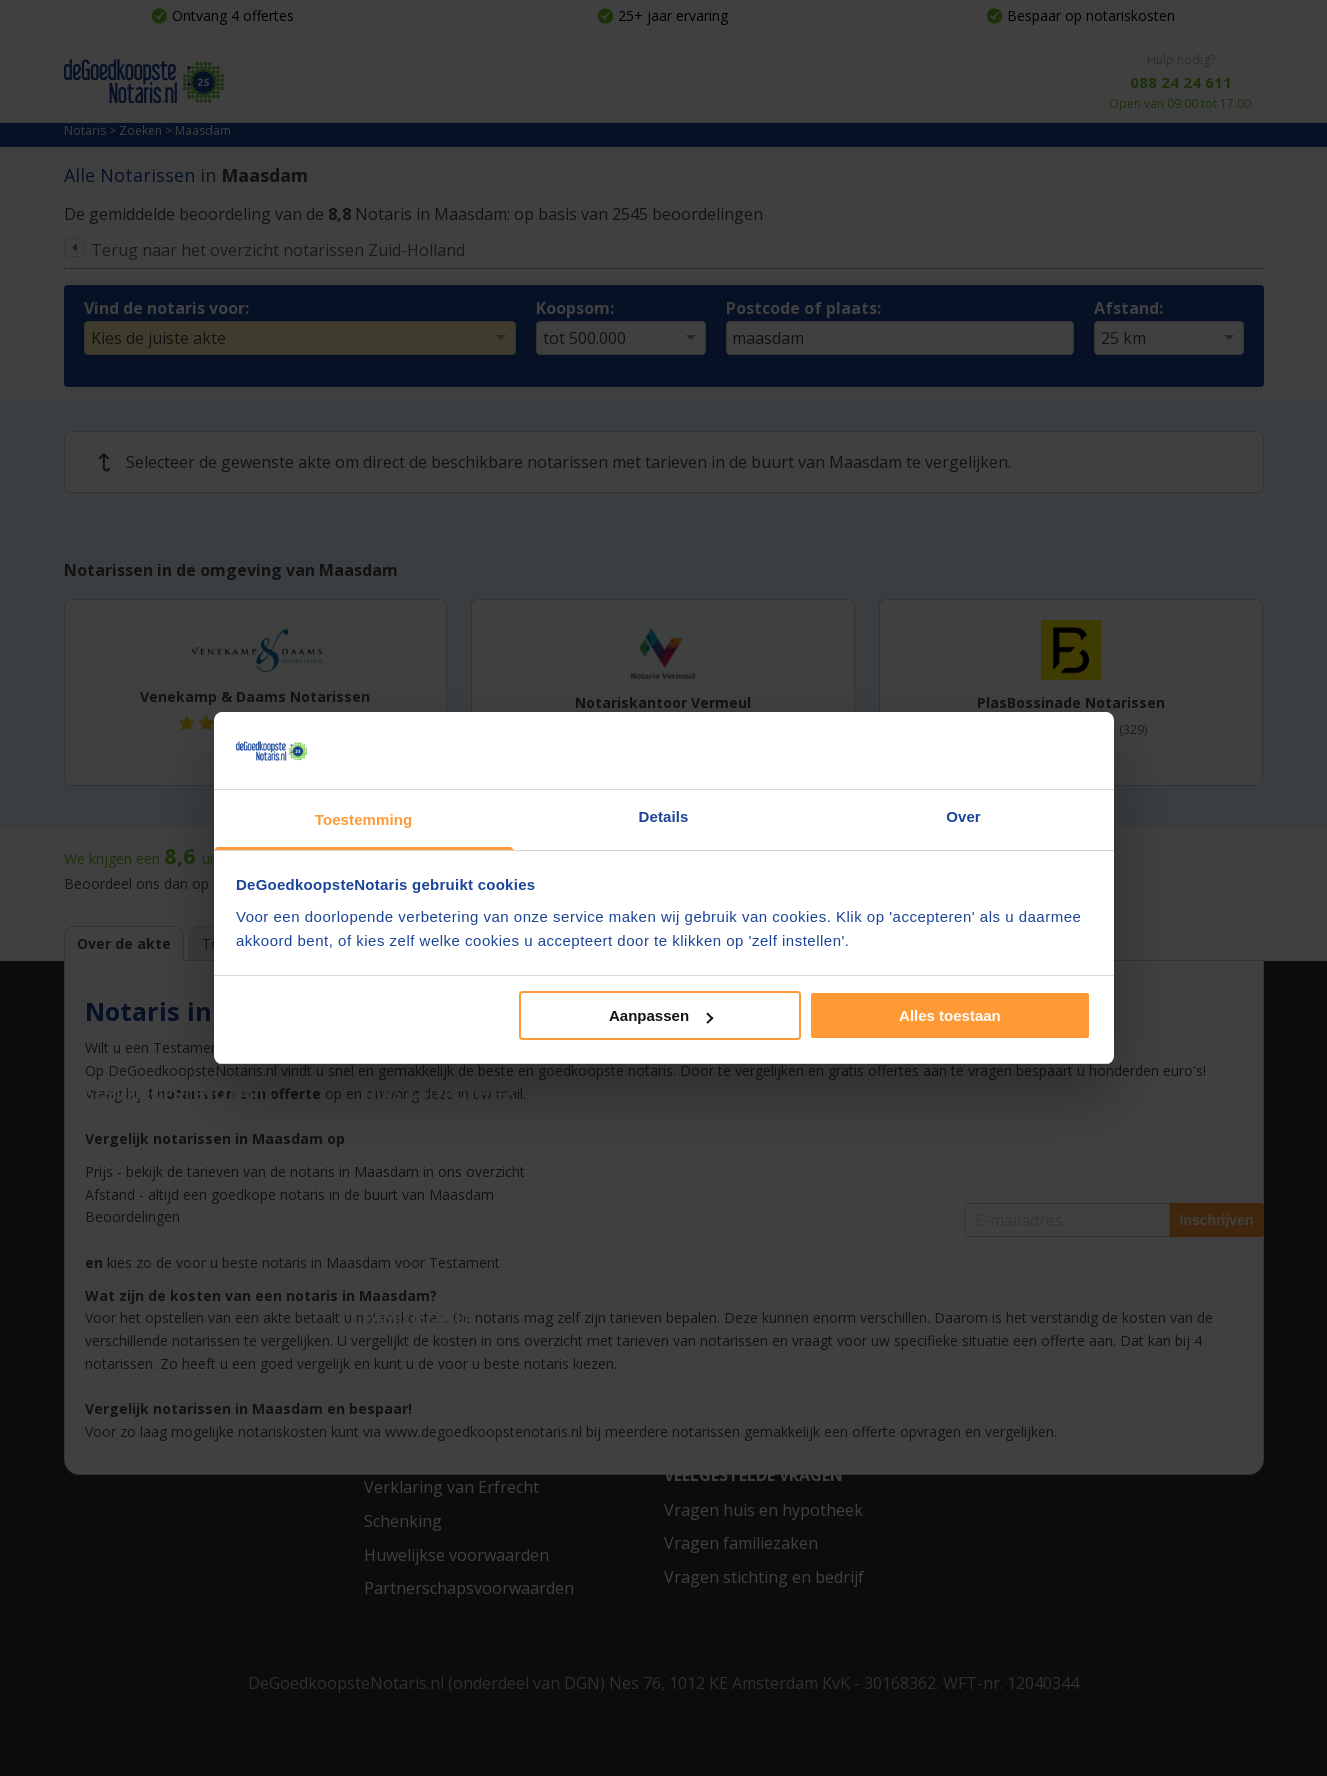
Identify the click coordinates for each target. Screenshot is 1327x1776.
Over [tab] (963, 816)
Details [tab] (664, 816)
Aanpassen (661, 1015)
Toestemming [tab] (364, 819)
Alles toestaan (950, 1015)
